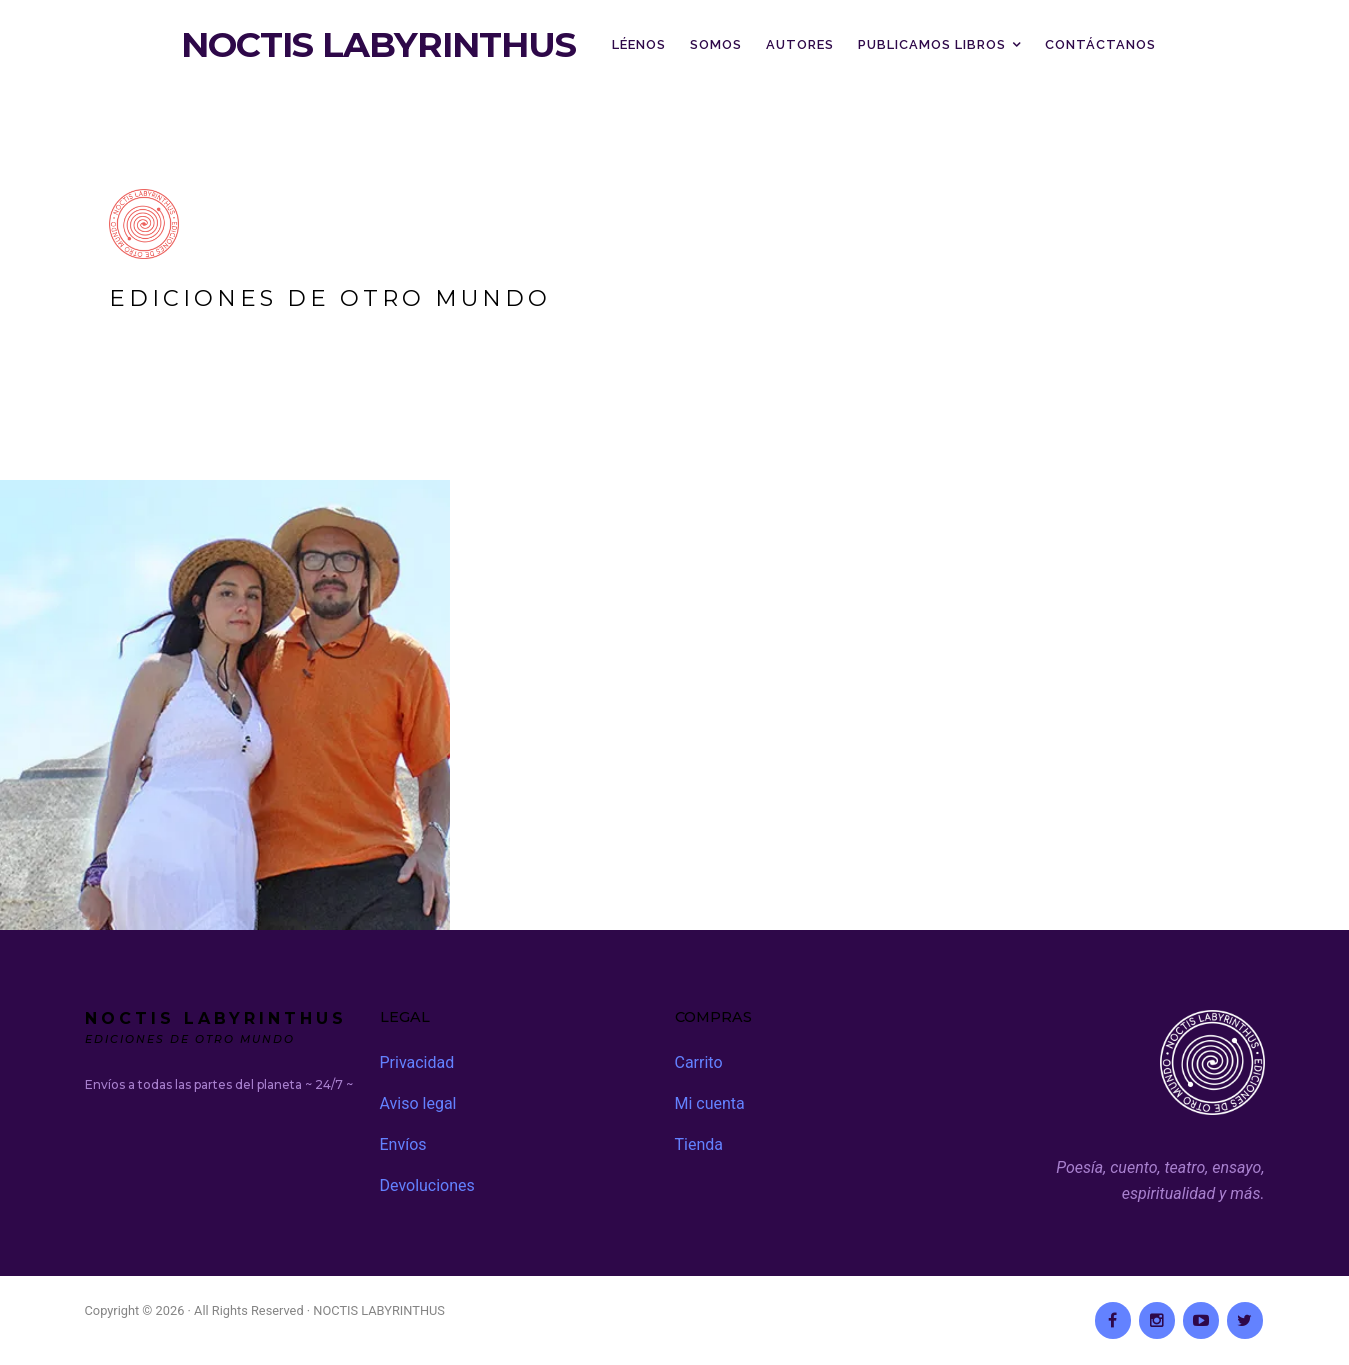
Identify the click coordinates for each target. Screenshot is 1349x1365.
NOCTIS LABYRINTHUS (378, 45)
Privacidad (417, 1062)
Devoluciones (427, 1185)
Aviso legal (418, 1103)
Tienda (699, 1144)
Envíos (403, 1144)
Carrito (699, 1062)
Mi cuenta (710, 1103)
